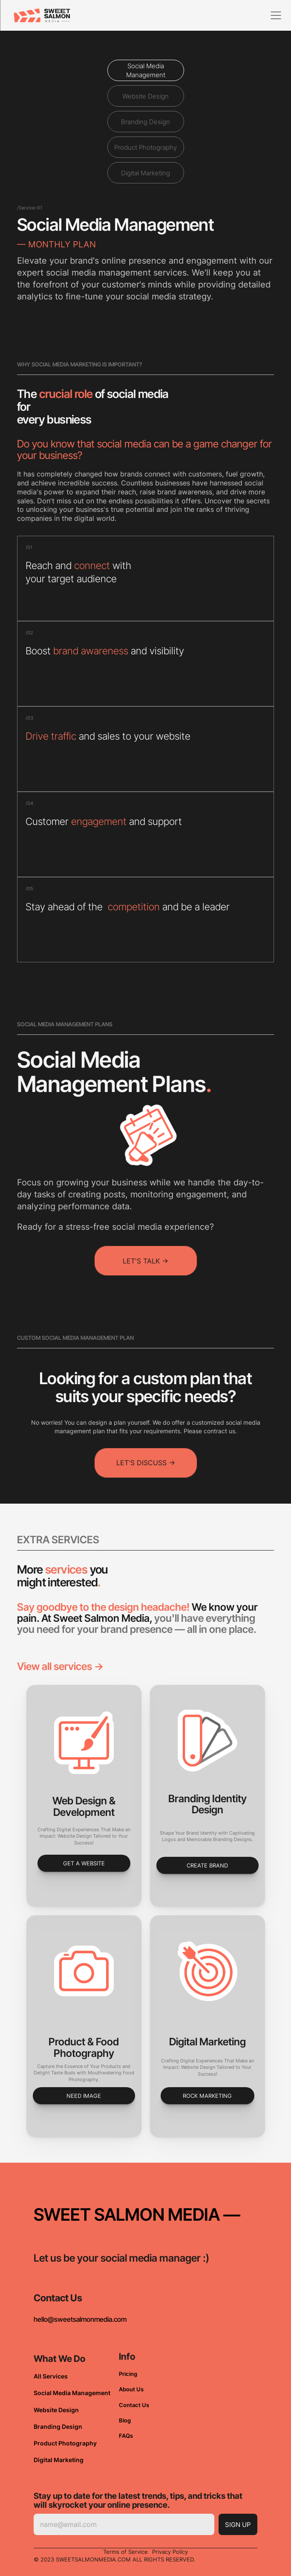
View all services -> (60, 1666)
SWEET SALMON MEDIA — (137, 2214)
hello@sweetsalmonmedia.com (80, 2319)
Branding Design (58, 2426)
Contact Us (134, 2405)
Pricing (128, 2373)
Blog (125, 2420)
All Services (51, 2376)
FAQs (126, 2435)
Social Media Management (72, 2392)
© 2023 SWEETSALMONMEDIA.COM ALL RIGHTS (100, 2559)
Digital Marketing (59, 2459)
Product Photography (65, 2443)
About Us (131, 2389)
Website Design (56, 2409)
